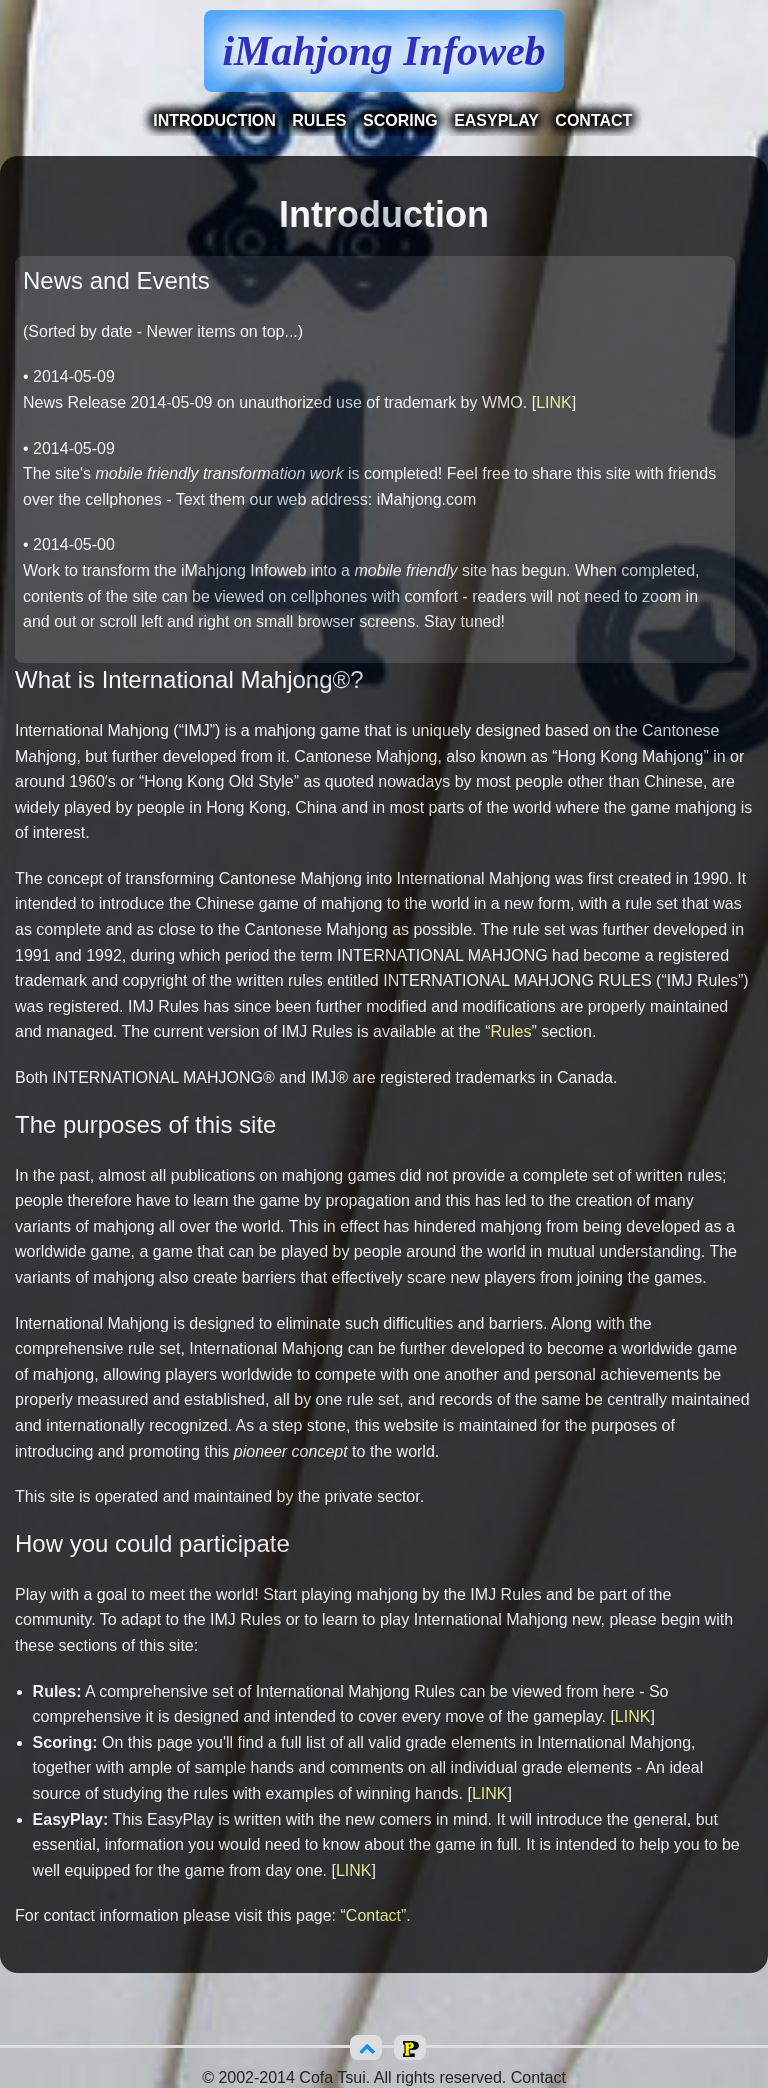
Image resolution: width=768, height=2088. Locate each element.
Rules (319, 120)
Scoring (400, 120)
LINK (554, 402)
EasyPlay (496, 120)
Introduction (214, 120)
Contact (593, 120)
